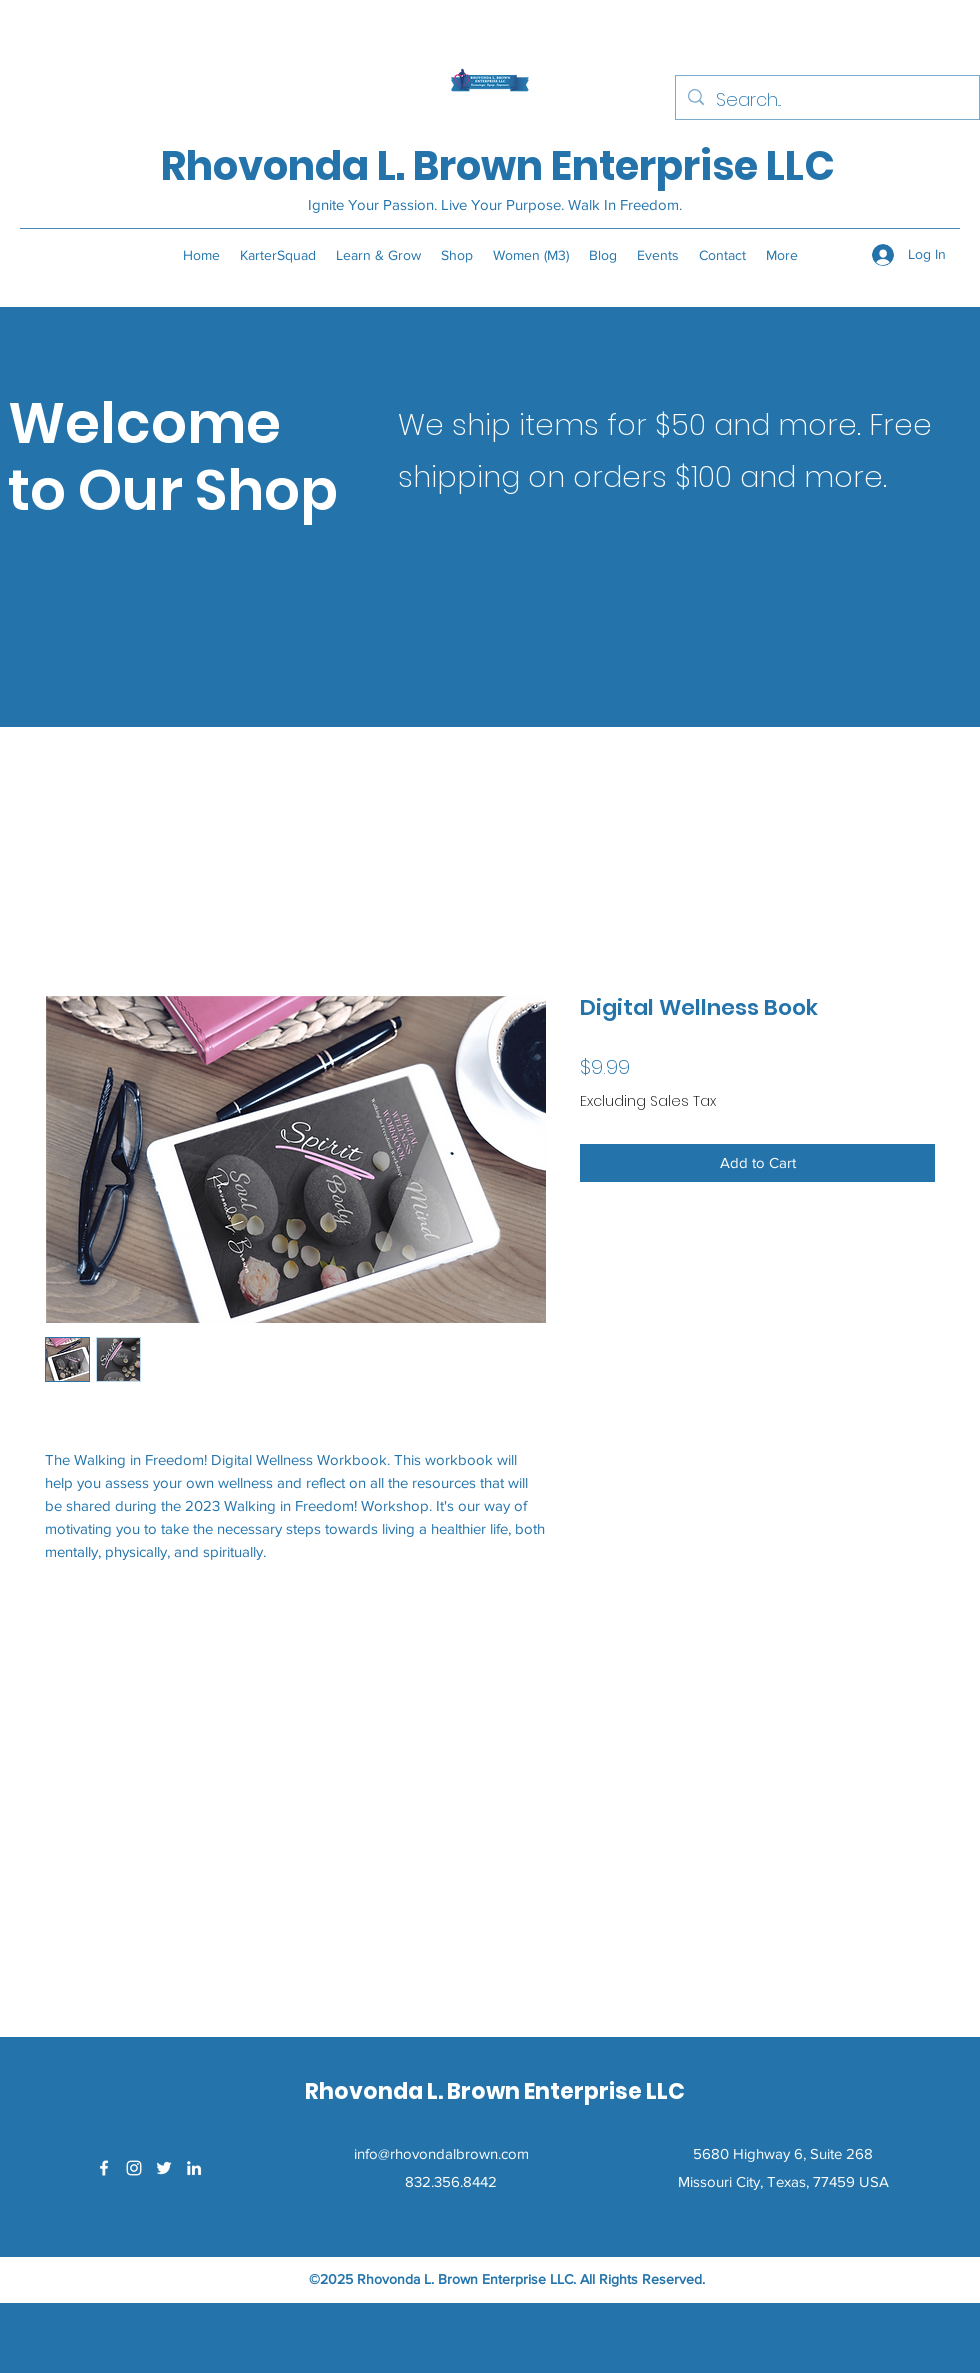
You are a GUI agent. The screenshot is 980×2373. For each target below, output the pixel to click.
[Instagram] (134, 2168)
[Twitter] (164, 2168)
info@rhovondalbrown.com (441, 2153)
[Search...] (826, 100)
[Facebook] (104, 2168)
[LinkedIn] (194, 2168)
